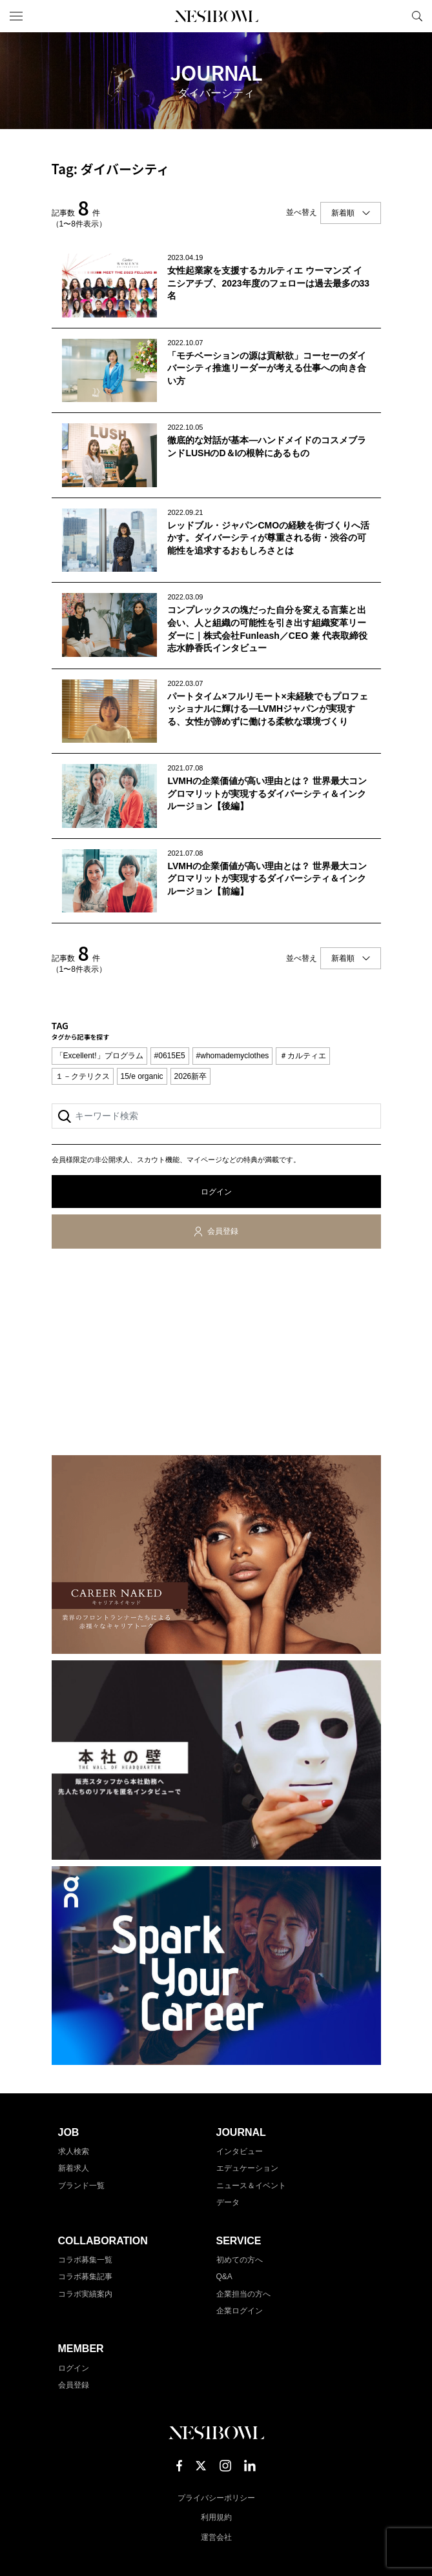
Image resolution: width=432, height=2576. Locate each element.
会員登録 (222, 1231)
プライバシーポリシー (216, 2497)
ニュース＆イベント (251, 2185)
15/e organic (142, 1076)
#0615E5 (169, 1055)
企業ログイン (239, 2310)
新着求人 (73, 2168)
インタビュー (239, 2151)
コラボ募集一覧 (85, 2259)
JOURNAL (241, 2132)
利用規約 (216, 2517)
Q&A (224, 2276)
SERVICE (239, 2240)
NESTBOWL (216, 16)
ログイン (216, 1191)
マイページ (395, 16)
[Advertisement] (216, 1354)
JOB (68, 2132)
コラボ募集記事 (85, 2276)
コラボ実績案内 (85, 2294)
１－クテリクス (83, 1076)
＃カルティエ (303, 1055)
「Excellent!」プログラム (99, 1055)
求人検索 (73, 2151)
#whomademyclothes (232, 1055)
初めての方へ (239, 2259)
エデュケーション (247, 2168)
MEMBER (81, 2348)
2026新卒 (190, 1076)
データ (228, 2202)
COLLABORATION (103, 2240)
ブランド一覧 (81, 2185)
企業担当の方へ (243, 2294)
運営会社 (216, 2537)
